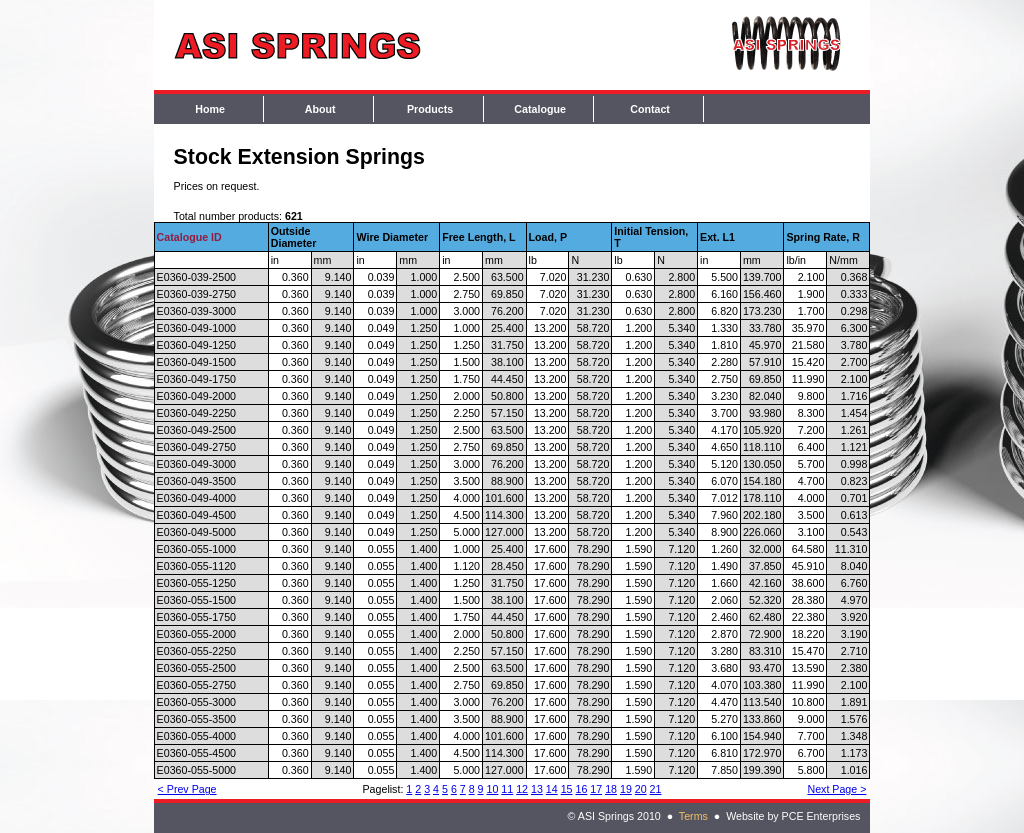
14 (552, 789)
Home (210, 109)
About (320, 109)
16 (581, 789)
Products (430, 109)
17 (596, 789)
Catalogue (540, 109)
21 (656, 789)
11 (507, 789)
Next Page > (836, 789)
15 (567, 789)
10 (493, 789)
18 (611, 789)
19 (626, 789)
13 (537, 789)
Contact (650, 109)
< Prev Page (187, 789)
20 (641, 789)
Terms (693, 816)
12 (522, 789)
